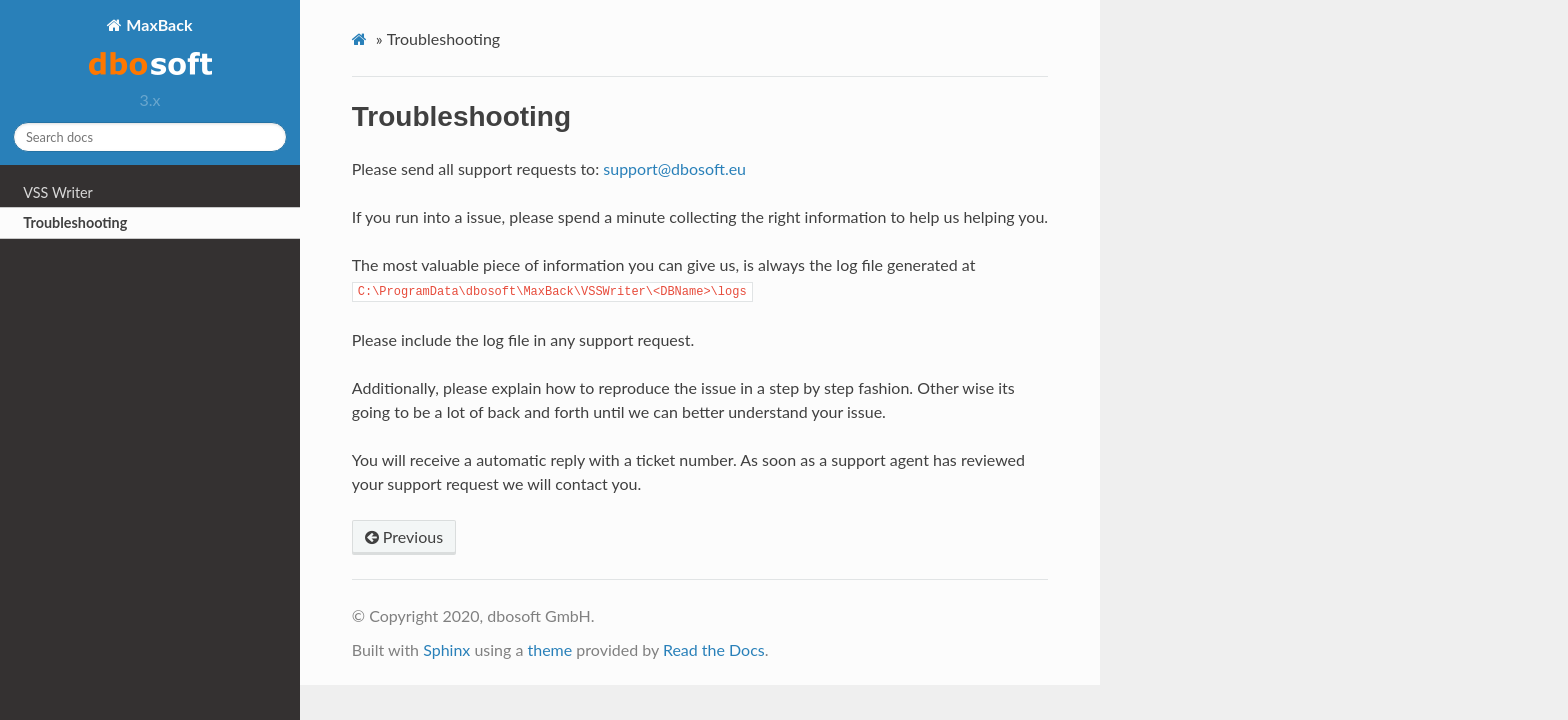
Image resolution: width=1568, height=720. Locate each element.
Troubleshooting (75, 222)
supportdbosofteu (674, 168)
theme (549, 649)
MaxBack (150, 47)
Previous (404, 536)
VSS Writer (58, 192)
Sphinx (446, 649)
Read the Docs (714, 649)
